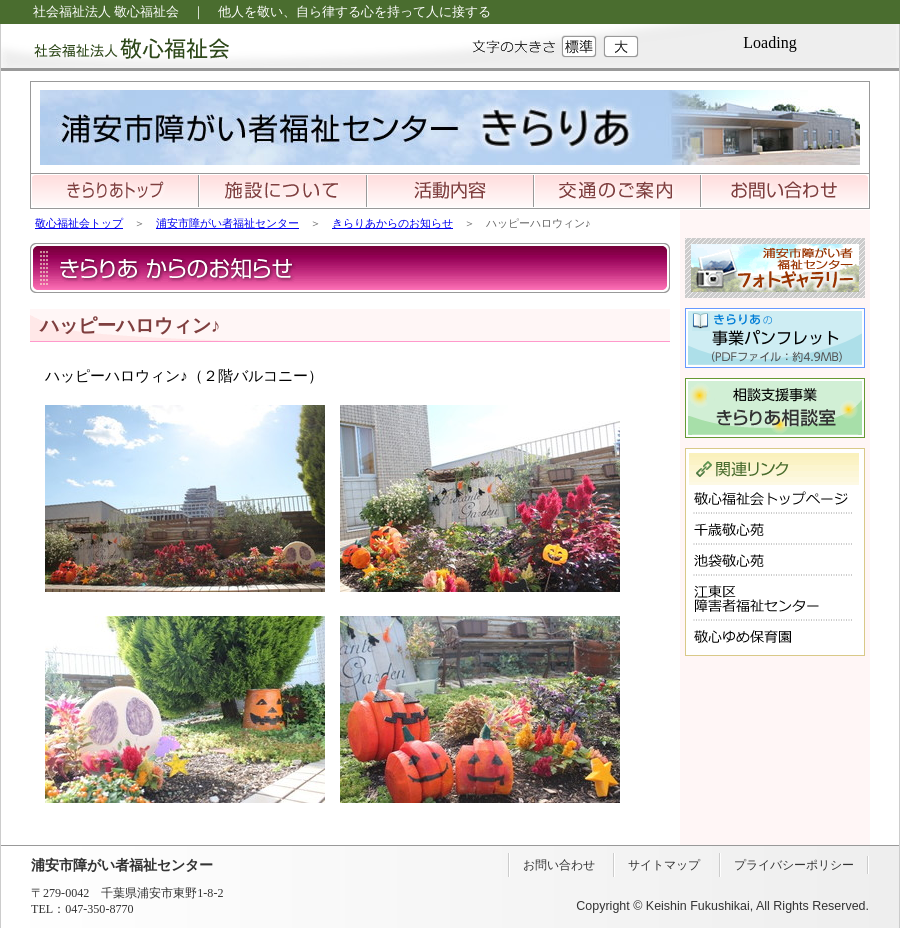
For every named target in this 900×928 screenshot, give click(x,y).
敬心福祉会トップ (79, 223)
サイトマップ (664, 865)
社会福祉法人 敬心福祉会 (115, 47)
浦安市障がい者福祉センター (227, 223)
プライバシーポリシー (794, 865)
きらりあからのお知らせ (392, 223)
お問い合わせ (559, 865)
